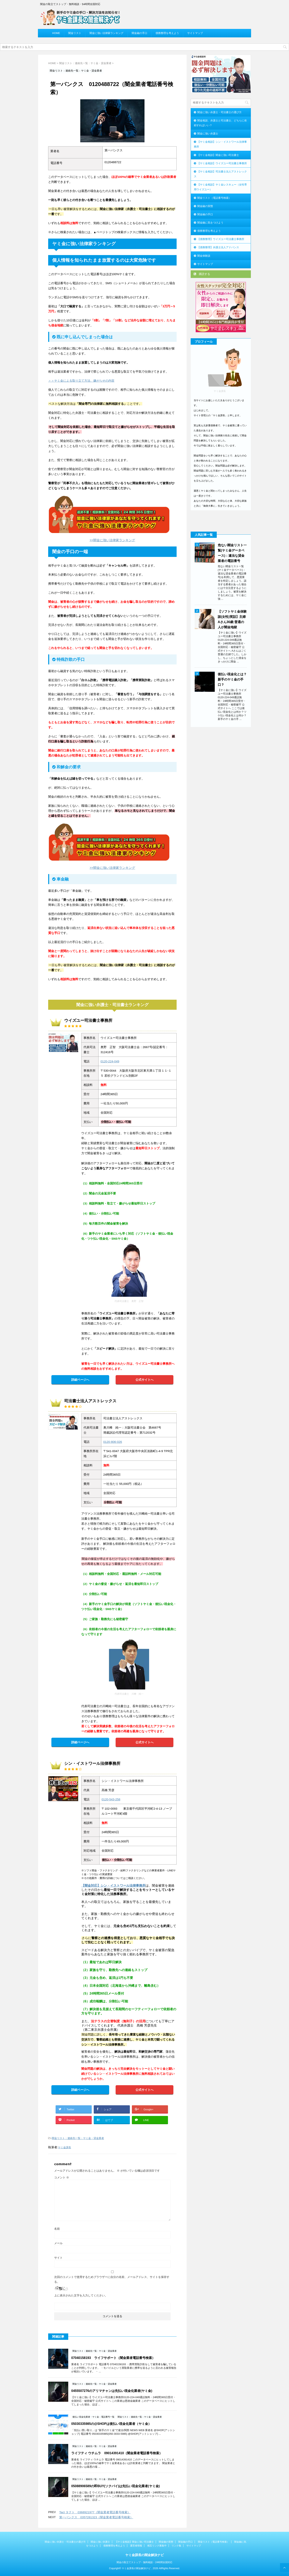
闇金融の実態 (205, 206)
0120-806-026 (112, 1441)
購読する (202, 274)
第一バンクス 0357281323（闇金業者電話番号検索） (96, 2517)
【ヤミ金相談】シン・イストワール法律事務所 (220, 144)
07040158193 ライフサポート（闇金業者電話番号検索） (113, 2358)
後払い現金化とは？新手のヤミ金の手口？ (232, 679)
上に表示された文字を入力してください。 (81, 2295)
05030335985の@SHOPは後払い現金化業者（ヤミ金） (111, 2423)
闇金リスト (74, 33)
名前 (57, 2228)
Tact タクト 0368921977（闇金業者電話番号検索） (94, 2512)
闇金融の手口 (139, 33)
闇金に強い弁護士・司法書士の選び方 (219, 112)
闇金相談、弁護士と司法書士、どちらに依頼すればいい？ (220, 123)
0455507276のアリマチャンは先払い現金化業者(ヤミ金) (111, 2391)
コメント (61, 2177)
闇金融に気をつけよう (210, 222)
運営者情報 (136, 2545)
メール (58, 2243)
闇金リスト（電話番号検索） (214, 197)
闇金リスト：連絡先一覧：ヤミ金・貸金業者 (78, 2138)
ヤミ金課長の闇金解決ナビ (144, 2555)
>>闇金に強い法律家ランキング (112, 540)
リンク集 (176, 2545)
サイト (58, 2257)
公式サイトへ (144, 1379)
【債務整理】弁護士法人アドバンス (218, 247)
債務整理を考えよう (167, 33)
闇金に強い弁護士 (207, 133)
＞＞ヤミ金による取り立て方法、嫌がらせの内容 (81, 380)
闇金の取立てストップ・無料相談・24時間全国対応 (144, 2562)
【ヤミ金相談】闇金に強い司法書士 (218, 155)
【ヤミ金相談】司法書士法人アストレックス (220, 174)
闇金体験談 (203, 255)
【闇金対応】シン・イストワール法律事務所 (113, 1885)
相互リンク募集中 (157, 2545)
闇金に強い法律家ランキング (106, 33)
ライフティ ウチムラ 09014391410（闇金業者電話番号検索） (116, 2453)
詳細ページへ (80, 1379)
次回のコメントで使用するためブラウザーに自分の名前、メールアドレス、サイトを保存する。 (111, 2279)
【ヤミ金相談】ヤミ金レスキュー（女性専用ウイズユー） (220, 187)
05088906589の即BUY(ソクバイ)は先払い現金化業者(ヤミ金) (115, 2486)
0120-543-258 (111, 1799)
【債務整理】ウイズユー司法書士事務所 (220, 239)
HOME (56, 33)
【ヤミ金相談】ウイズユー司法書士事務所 (222, 163)
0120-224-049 (110, 1061)
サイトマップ (195, 33)
